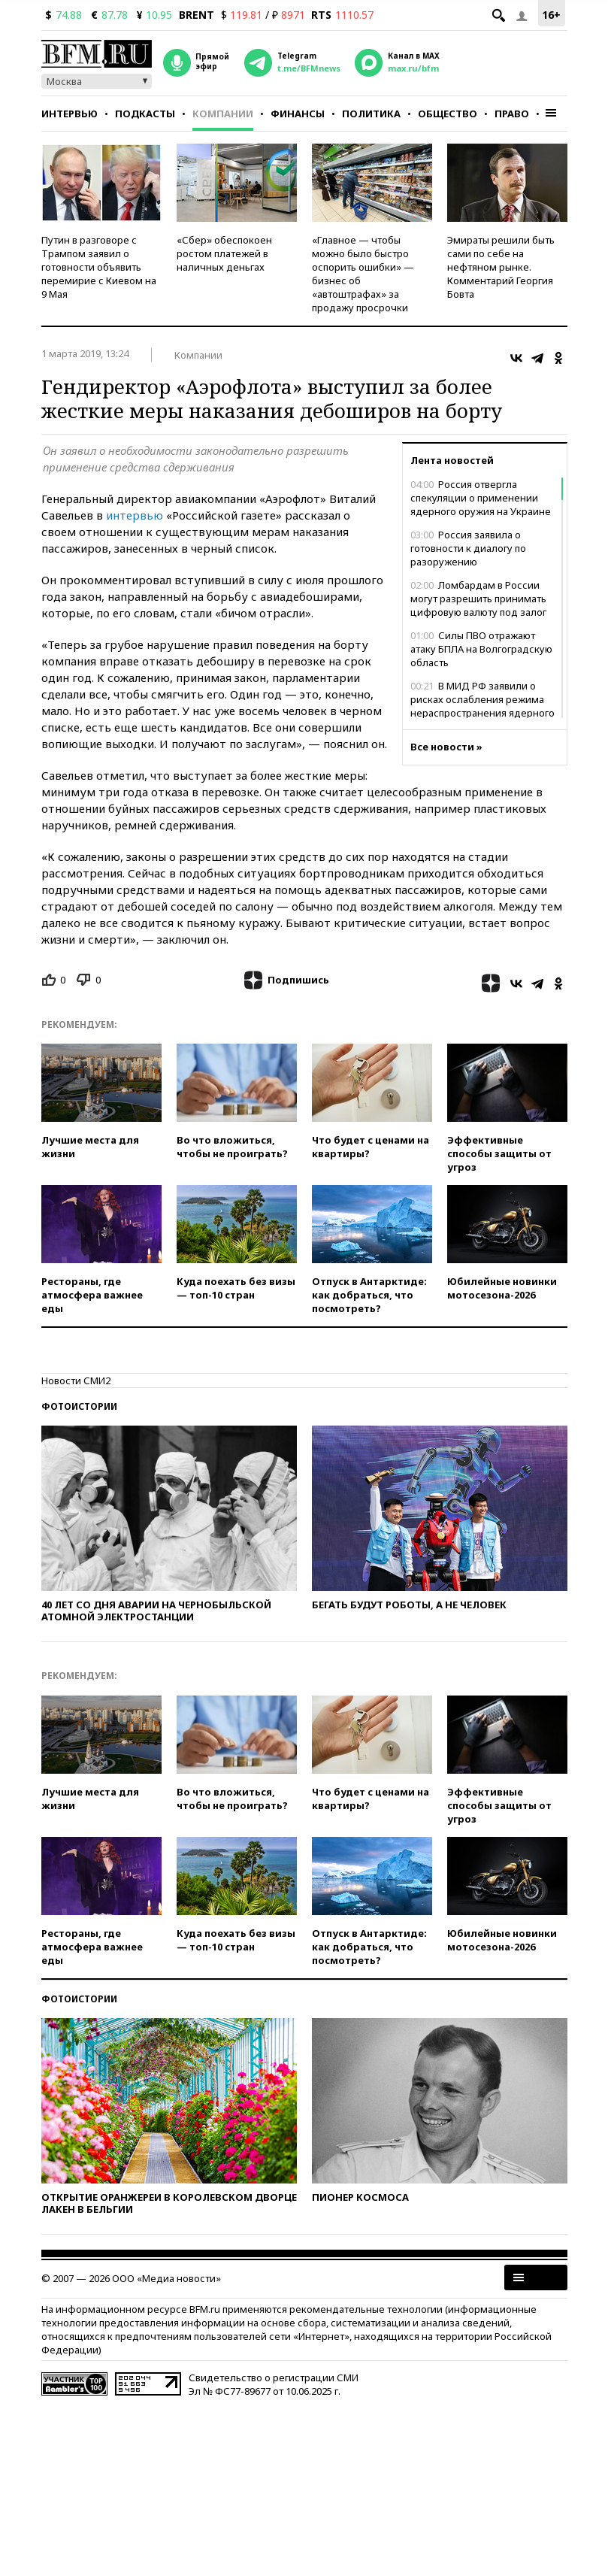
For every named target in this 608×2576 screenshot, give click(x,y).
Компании (222, 113)
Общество (447, 113)
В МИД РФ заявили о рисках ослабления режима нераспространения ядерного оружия (482, 706)
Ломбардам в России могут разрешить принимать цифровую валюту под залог (478, 598)
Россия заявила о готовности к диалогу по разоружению (468, 548)
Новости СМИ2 (75, 1380)
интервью (134, 515)
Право (512, 113)
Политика (371, 113)
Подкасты (145, 113)
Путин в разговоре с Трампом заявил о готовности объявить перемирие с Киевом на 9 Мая (98, 267)
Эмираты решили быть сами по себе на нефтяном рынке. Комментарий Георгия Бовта (501, 267)
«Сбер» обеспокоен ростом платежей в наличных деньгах (224, 253)
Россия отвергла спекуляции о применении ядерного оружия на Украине (480, 497)
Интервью (69, 113)
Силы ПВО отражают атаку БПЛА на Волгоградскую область (481, 649)
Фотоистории (79, 1406)
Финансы (298, 113)
